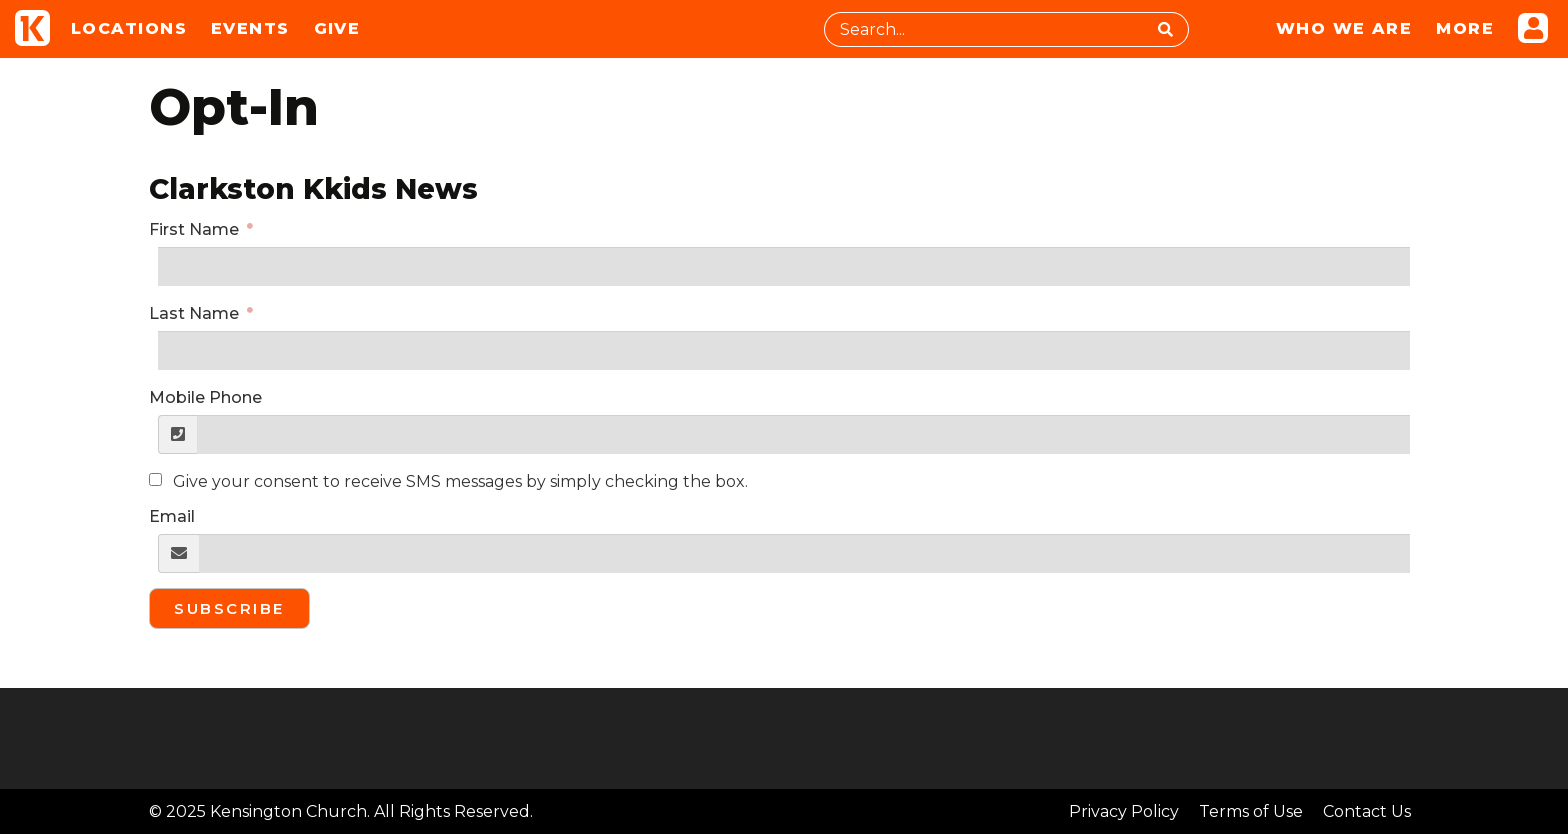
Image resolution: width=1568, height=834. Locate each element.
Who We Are (1344, 28)
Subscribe (229, 608)
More (1465, 28)
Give (337, 28)
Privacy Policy (1124, 811)
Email (172, 516)
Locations (129, 28)
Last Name (196, 313)
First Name (196, 229)
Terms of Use (1251, 811)
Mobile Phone (205, 397)
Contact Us (1367, 811)
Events (250, 28)
